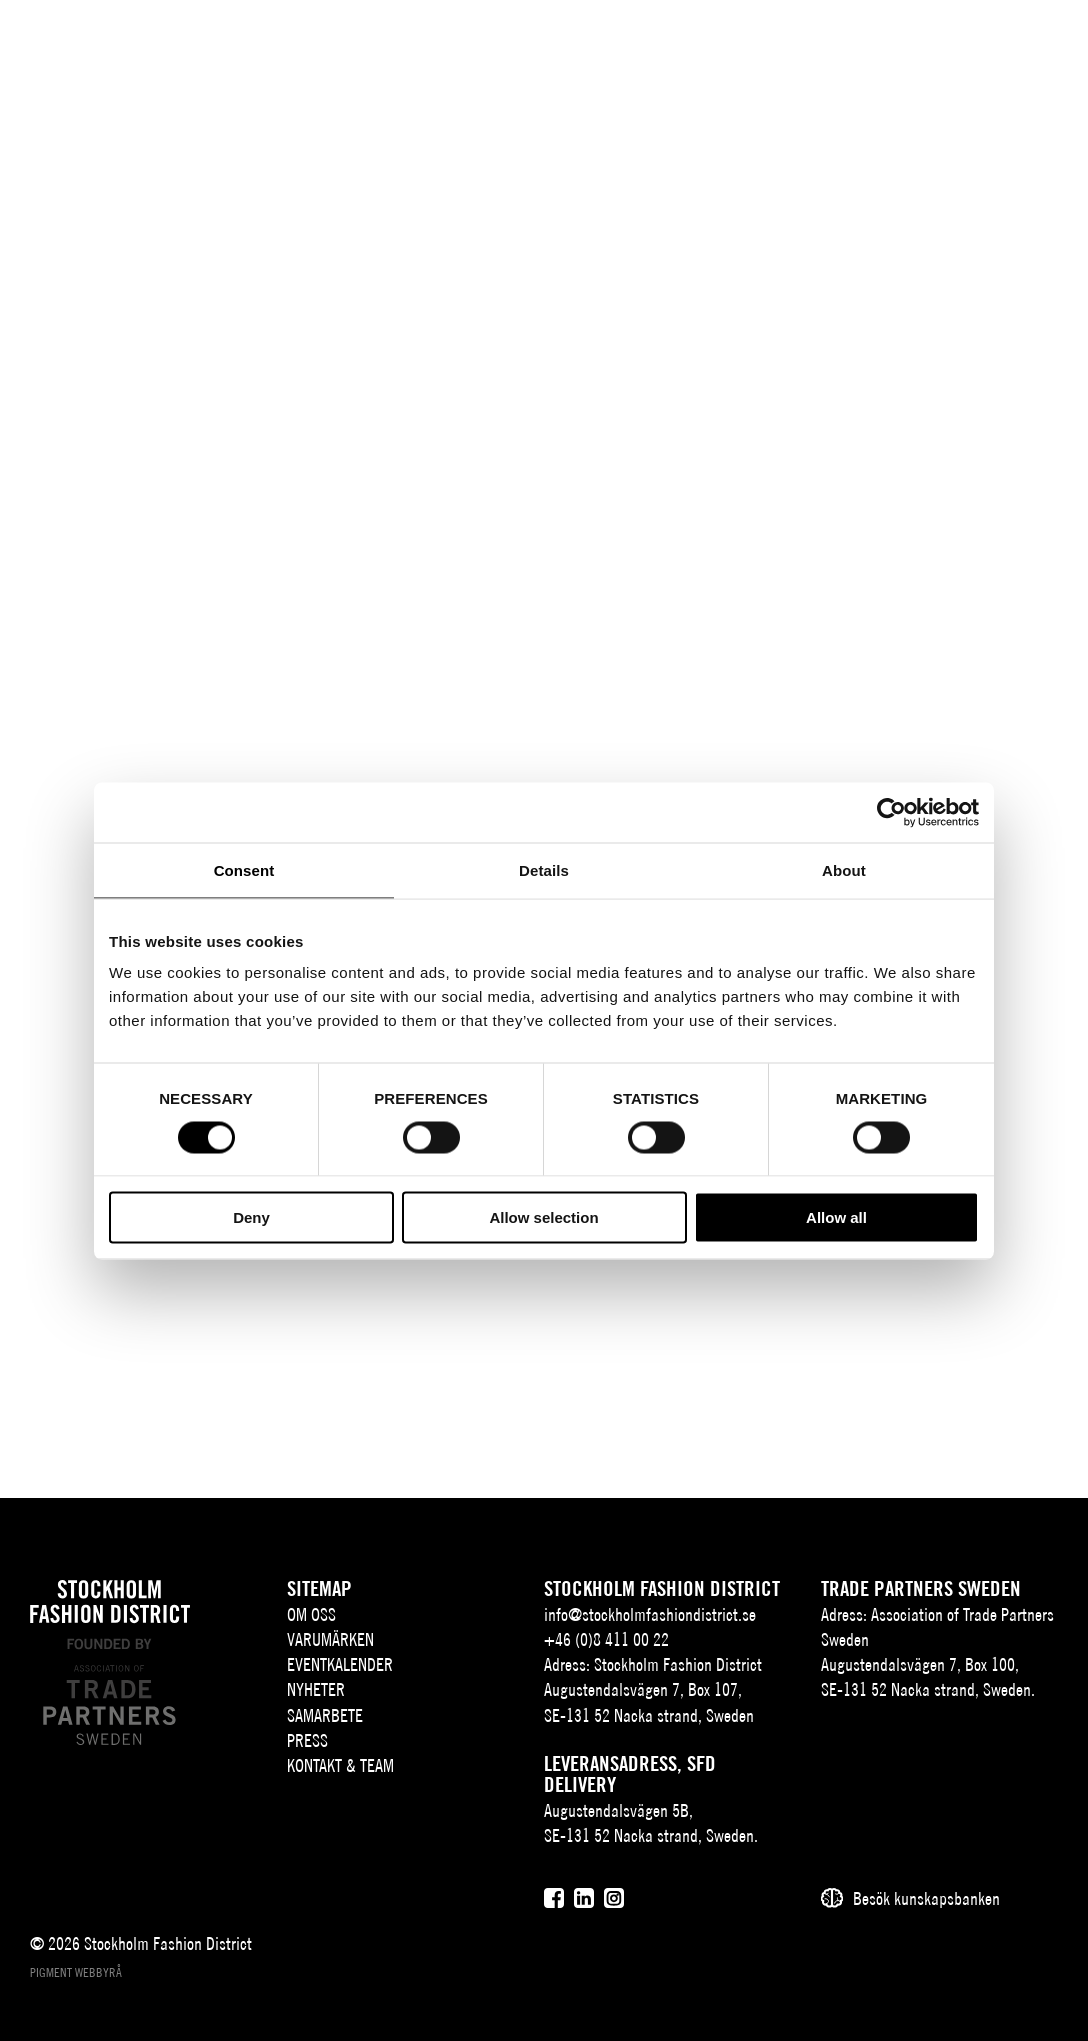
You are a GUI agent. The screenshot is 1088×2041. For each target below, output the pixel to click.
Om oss (311, 1614)
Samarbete (325, 1715)
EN (892, 46)
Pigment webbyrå (76, 1972)
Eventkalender (340, 1664)
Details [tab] (544, 869)
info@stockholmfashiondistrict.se (650, 1614)
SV (863, 46)
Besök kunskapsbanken (926, 1898)
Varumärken (330, 1639)
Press (307, 1740)
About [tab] (844, 869)
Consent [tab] (244, 869)
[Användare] (989, 44)
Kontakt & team (340, 1765)
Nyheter (316, 1689)
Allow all (836, 1217)
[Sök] (939, 44)
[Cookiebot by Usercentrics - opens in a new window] (891, 812)
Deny (251, 1217)
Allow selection (543, 1217)
